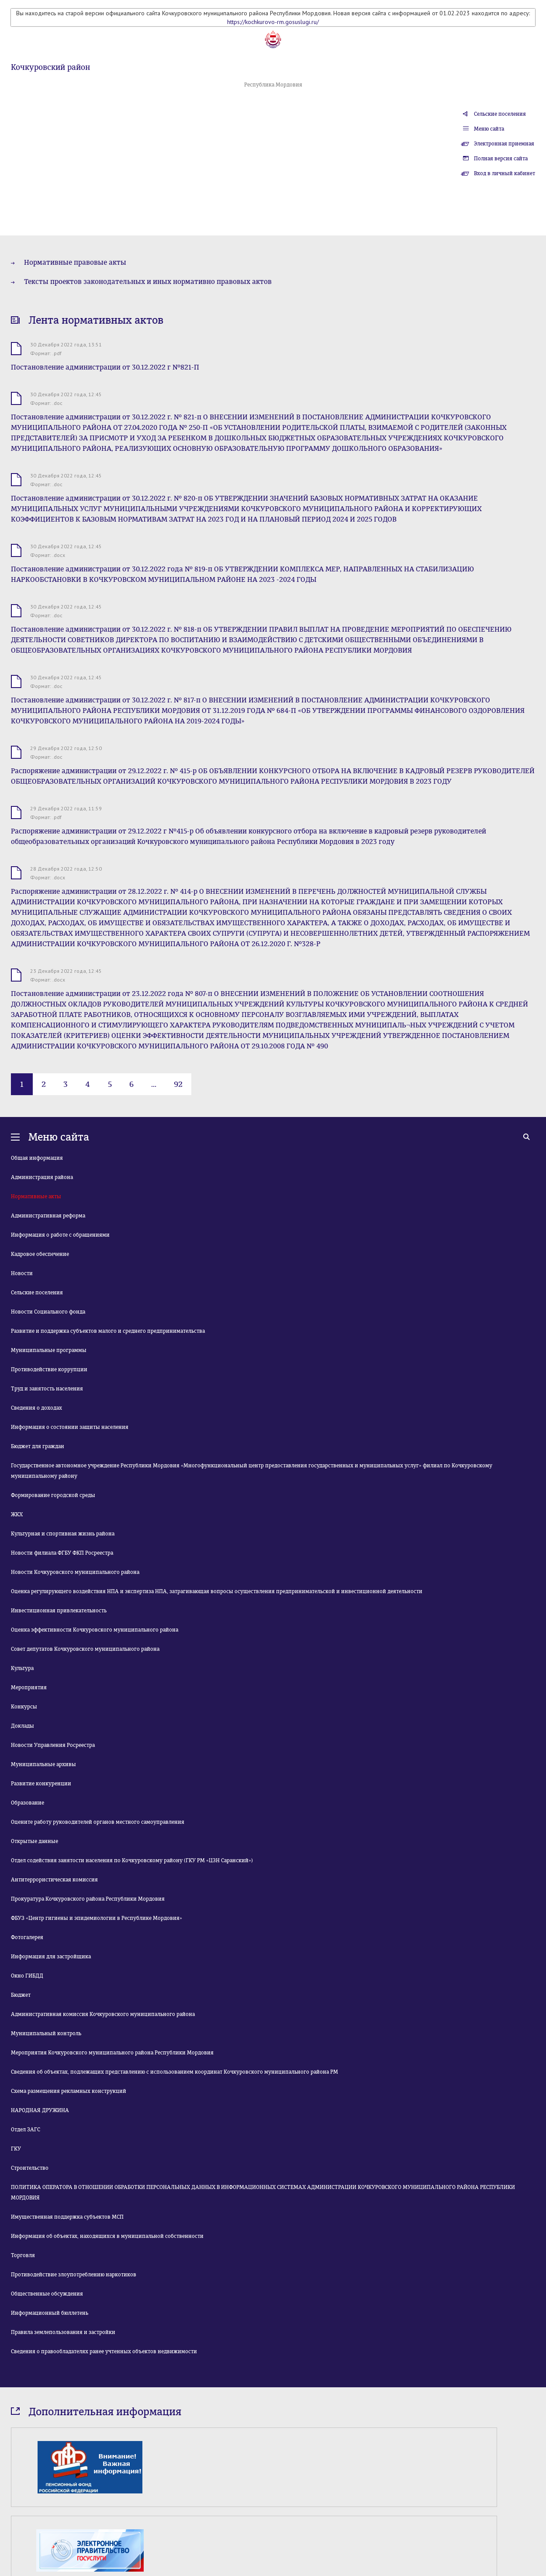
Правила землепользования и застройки (63, 2332)
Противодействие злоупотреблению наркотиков (73, 2275)
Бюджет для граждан (37, 1446)
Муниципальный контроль (46, 2033)
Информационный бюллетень (49, 2313)
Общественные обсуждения (47, 2294)
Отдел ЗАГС (25, 2129)
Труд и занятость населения (47, 1389)
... (153, 1084)
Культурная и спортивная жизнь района (62, 1534)
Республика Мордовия (273, 85)
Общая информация (37, 1158)
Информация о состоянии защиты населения (69, 1427)
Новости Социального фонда (48, 1312)
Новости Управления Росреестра (53, 1745)
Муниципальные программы (48, 1350)
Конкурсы (24, 1707)
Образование (27, 1803)
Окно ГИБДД (27, 1976)
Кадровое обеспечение (40, 1254)
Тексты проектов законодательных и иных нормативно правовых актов (148, 281)
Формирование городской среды (53, 1495)
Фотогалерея (27, 1937)
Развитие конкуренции (41, 1784)
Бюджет (21, 1995)
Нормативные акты (36, 1196)
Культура (22, 1668)
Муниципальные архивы (43, 1764)
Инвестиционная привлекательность (59, 1611)
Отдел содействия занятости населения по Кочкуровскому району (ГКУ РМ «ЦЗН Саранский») (132, 1860)
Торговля (23, 2255)
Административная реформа (48, 1216)
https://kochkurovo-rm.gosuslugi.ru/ (273, 22)
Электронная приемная (504, 144)
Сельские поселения (500, 114)
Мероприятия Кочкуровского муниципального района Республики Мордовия (112, 2053)
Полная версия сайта (501, 159)
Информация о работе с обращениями (60, 1235)
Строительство (29, 2168)
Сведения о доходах (36, 1408)
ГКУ (16, 2149)
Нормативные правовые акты (75, 262)
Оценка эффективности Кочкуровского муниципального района (94, 1630)
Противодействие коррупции (49, 1369)
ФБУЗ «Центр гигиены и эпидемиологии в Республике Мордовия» (96, 1918)
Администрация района (42, 1177)
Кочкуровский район (50, 67)
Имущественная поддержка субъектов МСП (67, 2217)
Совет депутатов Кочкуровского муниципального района (85, 1649)
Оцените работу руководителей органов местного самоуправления (97, 1822)
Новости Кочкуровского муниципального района (75, 1572)
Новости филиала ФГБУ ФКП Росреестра (62, 1553)
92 (178, 1084)
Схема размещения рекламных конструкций (68, 2091)
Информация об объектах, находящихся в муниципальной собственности (107, 2236)
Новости (22, 1273)
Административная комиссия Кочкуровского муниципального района (103, 2014)
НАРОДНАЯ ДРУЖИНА (40, 2110)
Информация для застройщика (51, 1957)
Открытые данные (34, 1841)
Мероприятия (29, 1687)
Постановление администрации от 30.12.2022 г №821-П (105, 367)
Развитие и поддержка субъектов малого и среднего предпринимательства (108, 1331)
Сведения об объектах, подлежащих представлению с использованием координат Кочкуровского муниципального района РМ (174, 2072)
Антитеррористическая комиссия (54, 1880)
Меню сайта (489, 129)
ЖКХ (17, 1514)
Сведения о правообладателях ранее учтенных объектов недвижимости (104, 2351)
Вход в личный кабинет (504, 173)
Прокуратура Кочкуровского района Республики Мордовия (88, 1899)
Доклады (22, 1726)
